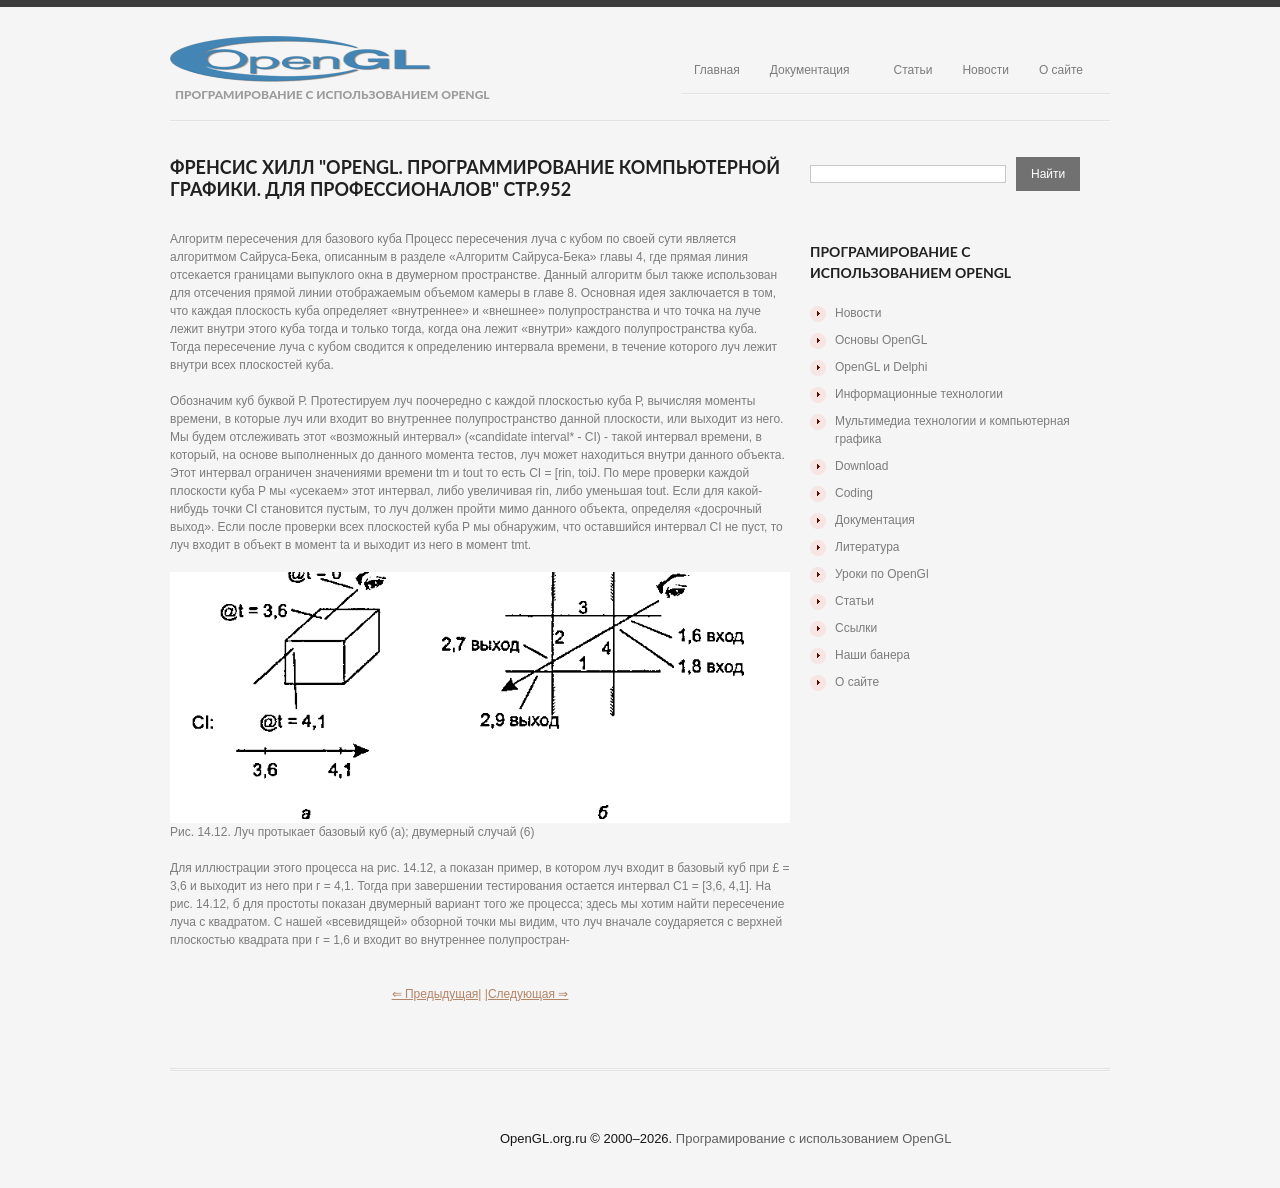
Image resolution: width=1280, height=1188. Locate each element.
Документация (810, 70)
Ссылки (856, 628)
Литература (867, 547)
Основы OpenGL (881, 340)
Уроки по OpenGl (882, 574)
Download (861, 466)
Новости (985, 70)
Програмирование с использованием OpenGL (814, 1138)
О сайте (1061, 70)
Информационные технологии (919, 394)
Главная (717, 70)
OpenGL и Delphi (881, 367)
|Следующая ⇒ (527, 994)
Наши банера (872, 655)
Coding (854, 493)
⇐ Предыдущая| (437, 994)
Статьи (913, 70)
